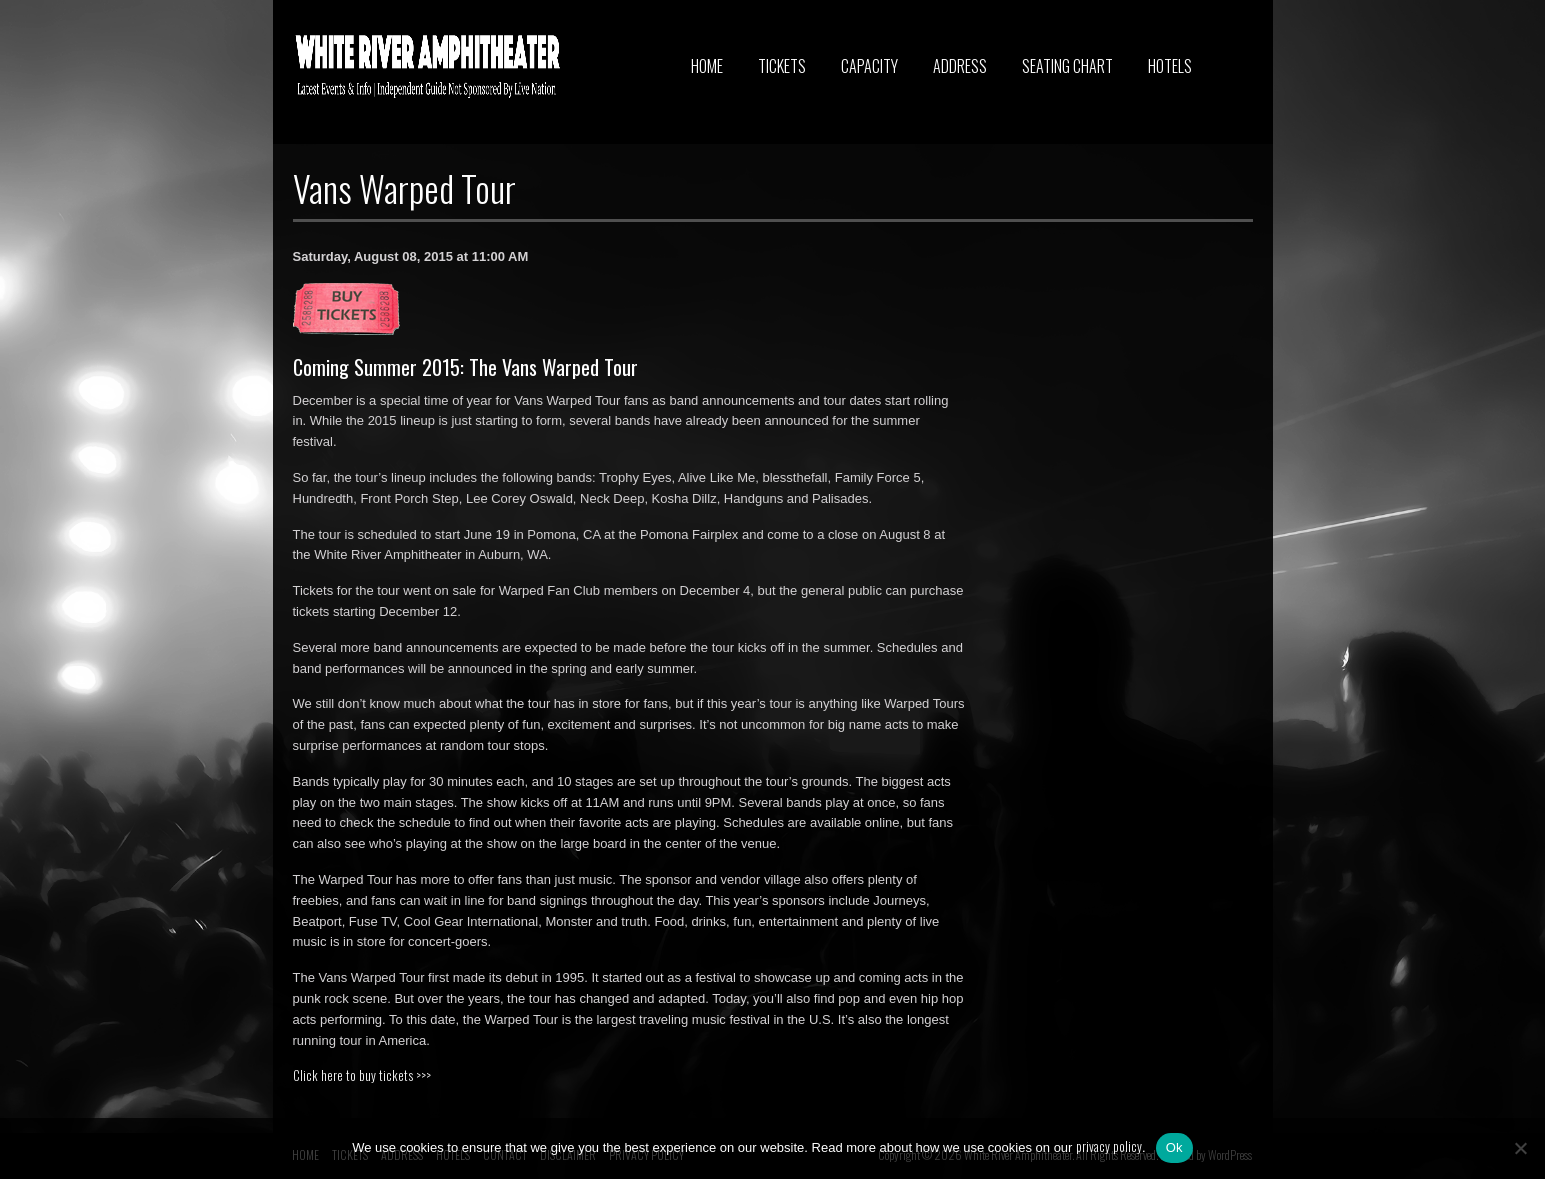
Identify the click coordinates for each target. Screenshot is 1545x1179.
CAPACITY (869, 66)
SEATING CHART (1067, 66)
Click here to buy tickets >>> (362, 1075)
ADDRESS (960, 66)
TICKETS (782, 66)
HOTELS (1170, 66)
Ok (1174, 1147)
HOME (707, 66)
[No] (1520, 1148)
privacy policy (1109, 1146)
